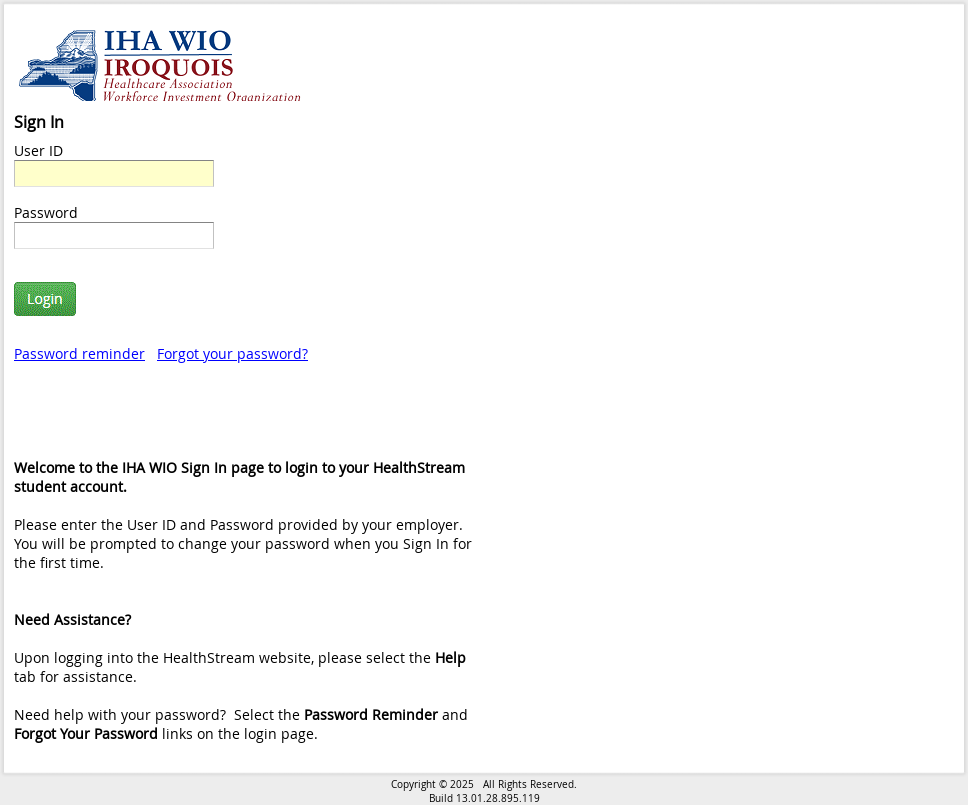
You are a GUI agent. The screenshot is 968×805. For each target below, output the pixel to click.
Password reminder (79, 353)
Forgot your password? (232, 353)
